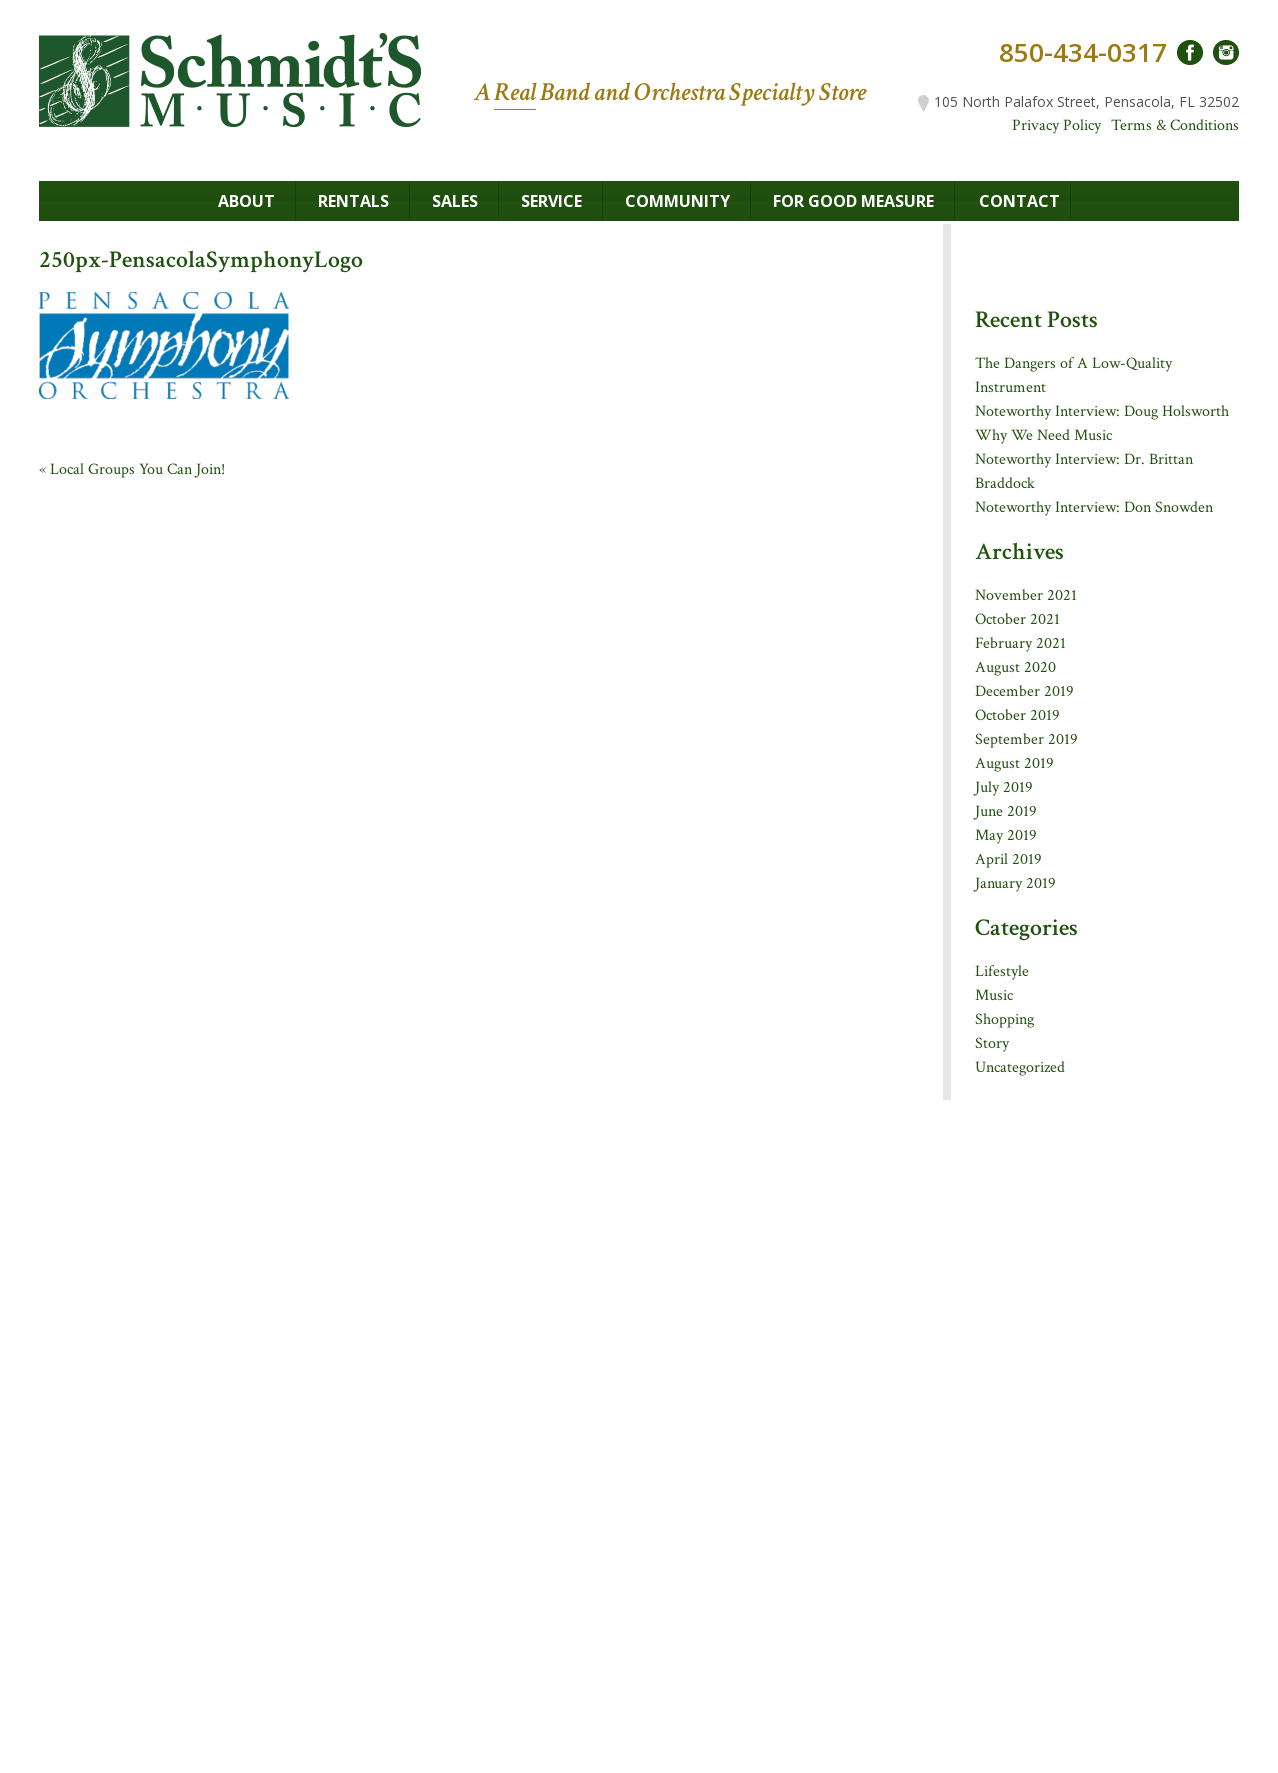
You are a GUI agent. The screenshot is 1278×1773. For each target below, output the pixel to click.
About (246, 201)
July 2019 (1004, 787)
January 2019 (1015, 883)
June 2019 (1006, 811)
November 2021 (1026, 595)
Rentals (353, 201)
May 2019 (1006, 835)
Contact (1019, 201)
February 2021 (1020, 643)
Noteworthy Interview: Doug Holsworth (1102, 411)
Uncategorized (1020, 1067)
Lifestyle (1002, 971)
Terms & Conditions (1175, 125)
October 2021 (1017, 619)
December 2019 (1024, 691)
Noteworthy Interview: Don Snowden (1094, 507)
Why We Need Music (1043, 435)
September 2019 (1026, 739)
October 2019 (1017, 715)
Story (992, 1043)
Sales (455, 201)
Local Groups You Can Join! (137, 469)
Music (994, 995)
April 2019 (1008, 859)
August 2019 (1014, 763)
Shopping (1004, 1019)
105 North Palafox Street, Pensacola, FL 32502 (1078, 101)
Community (677, 201)
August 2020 (1015, 667)
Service (551, 201)
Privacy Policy (1056, 125)
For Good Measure (853, 201)
